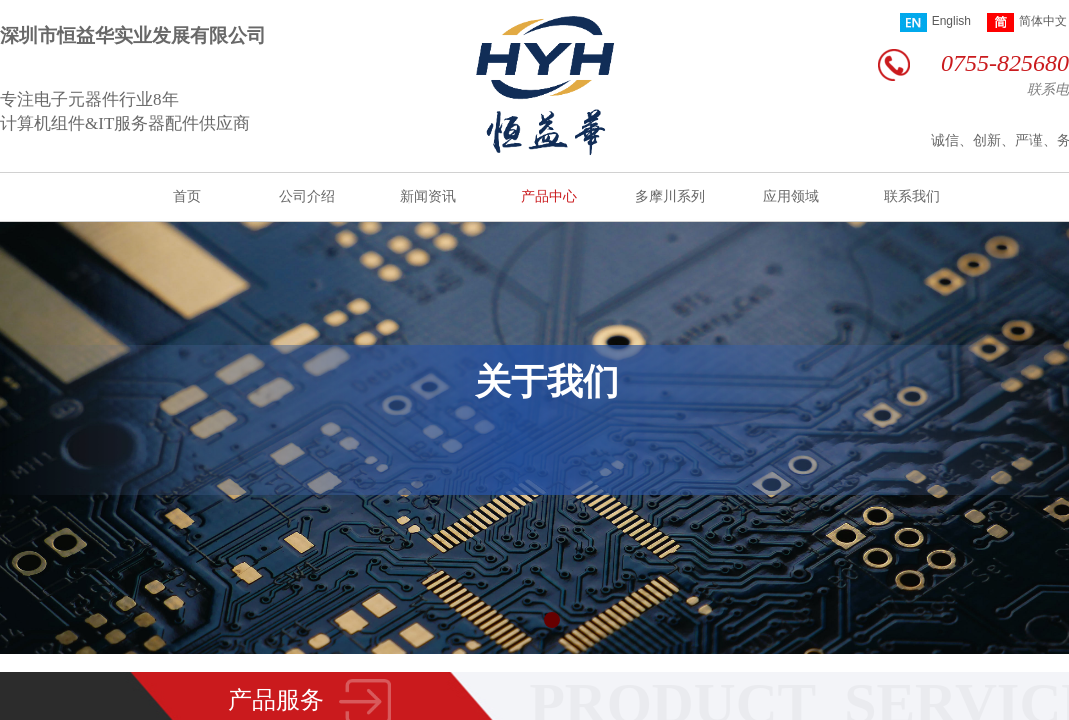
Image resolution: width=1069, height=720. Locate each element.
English (935, 22)
